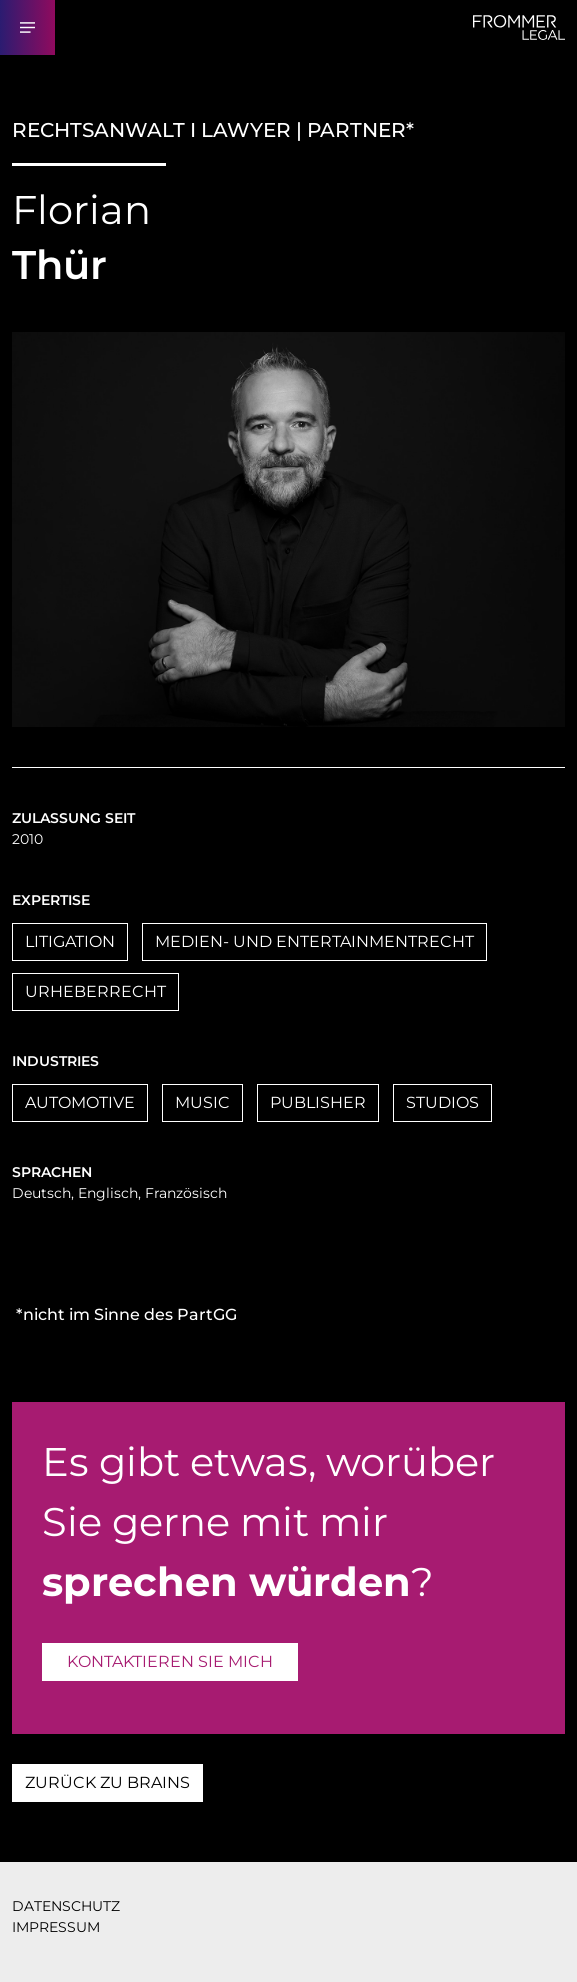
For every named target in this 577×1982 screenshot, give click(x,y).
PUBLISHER (318, 1102)
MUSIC (202, 1102)
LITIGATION (70, 941)
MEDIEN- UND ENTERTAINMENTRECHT (314, 941)
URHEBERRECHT (95, 991)
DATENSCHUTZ (66, 1906)
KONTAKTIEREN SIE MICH (170, 1661)
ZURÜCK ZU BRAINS (107, 1782)
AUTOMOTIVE (80, 1102)
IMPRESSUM (56, 1927)
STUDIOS (442, 1102)
